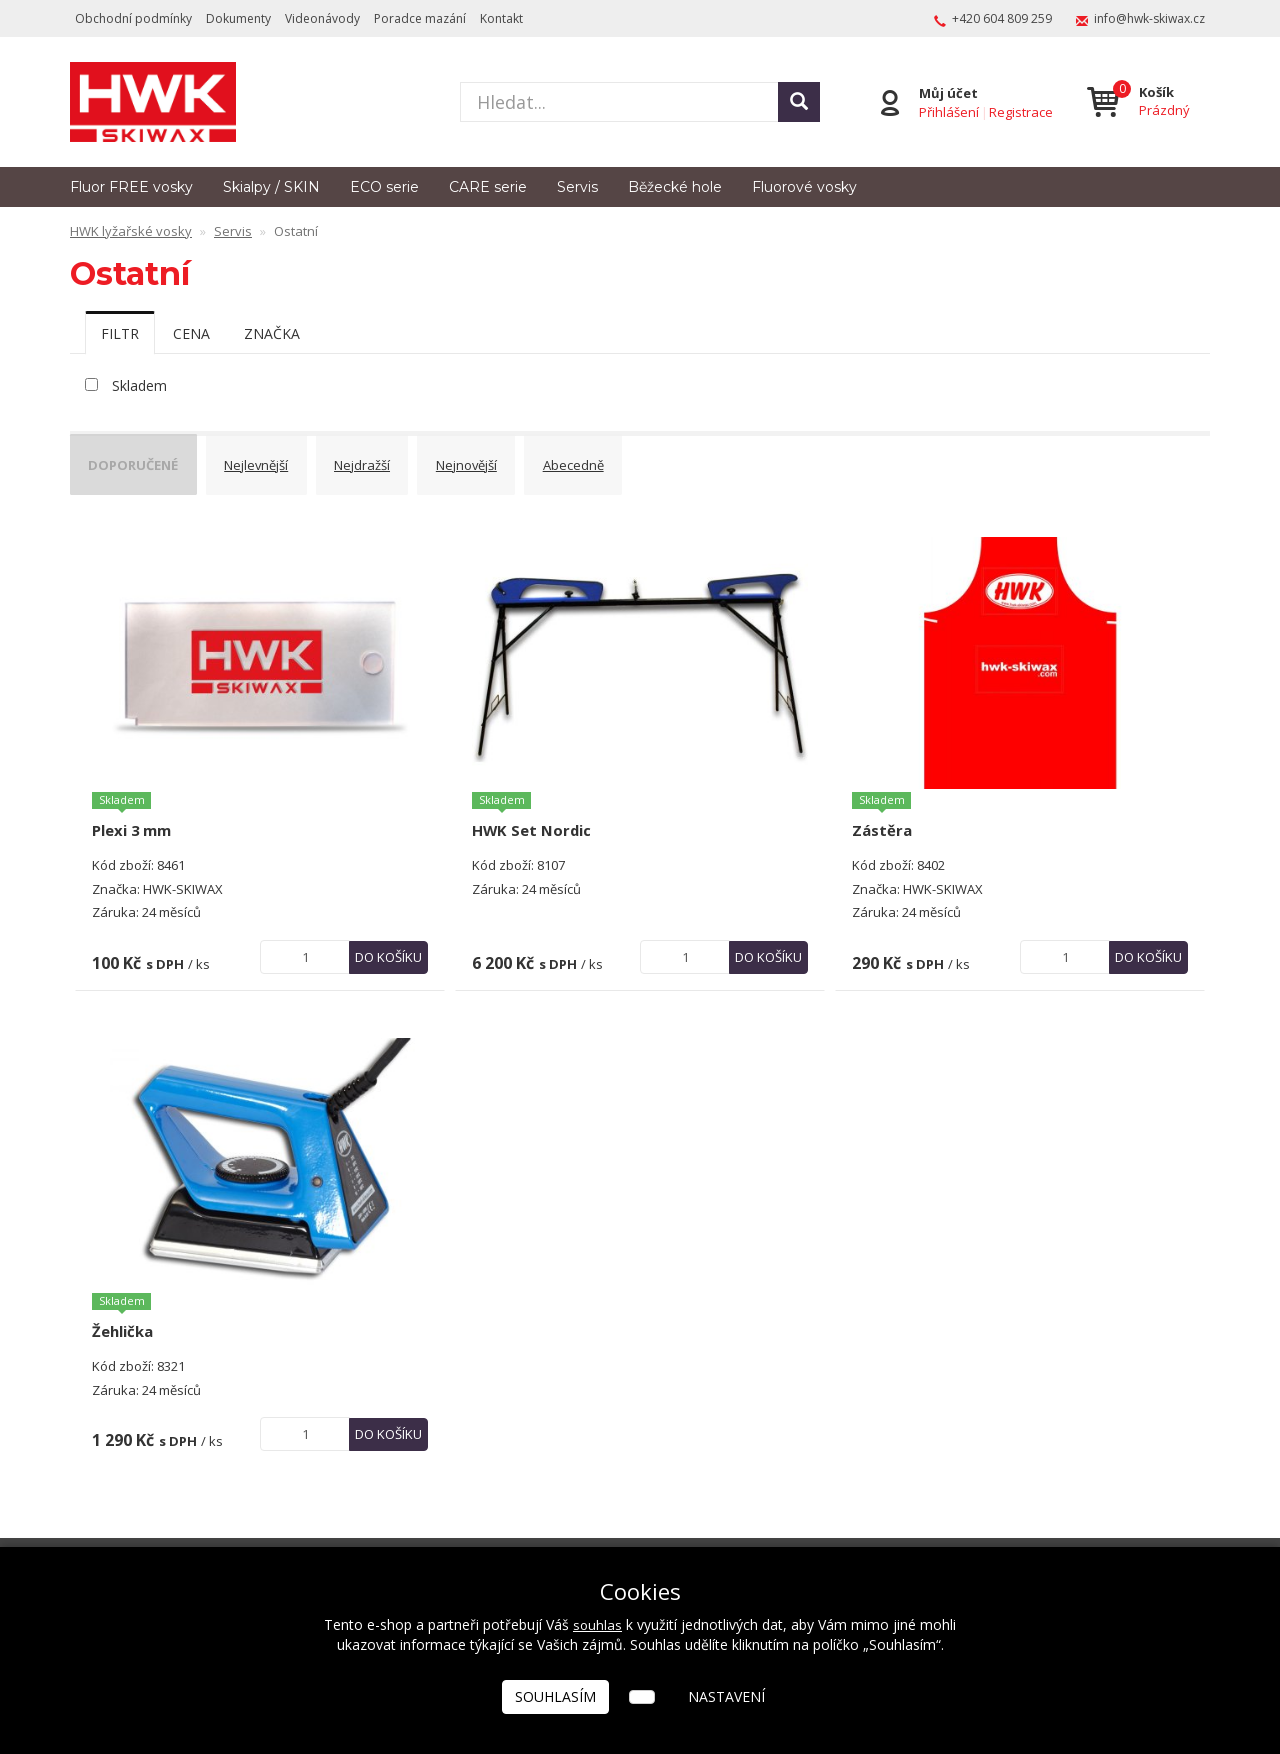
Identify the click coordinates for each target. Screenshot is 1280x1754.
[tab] (120, 333)
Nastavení (726, 1696)
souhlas (598, 1624)
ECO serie (384, 187)
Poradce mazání (420, 18)
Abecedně (622, 460)
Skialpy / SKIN (271, 187)
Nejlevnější (274, 460)
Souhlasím (555, 1696)
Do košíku (388, 943)
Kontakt (501, 18)
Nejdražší (390, 460)
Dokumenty (238, 18)
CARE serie (488, 187)
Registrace (1018, 111)
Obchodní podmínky (133, 18)
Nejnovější (505, 460)
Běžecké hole (675, 187)
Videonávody (322, 18)
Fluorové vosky (804, 187)
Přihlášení (946, 111)
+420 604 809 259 (1002, 18)
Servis (577, 187)
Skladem (139, 385)
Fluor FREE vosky (131, 187)
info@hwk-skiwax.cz (1149, 18)
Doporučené (141, 460)
